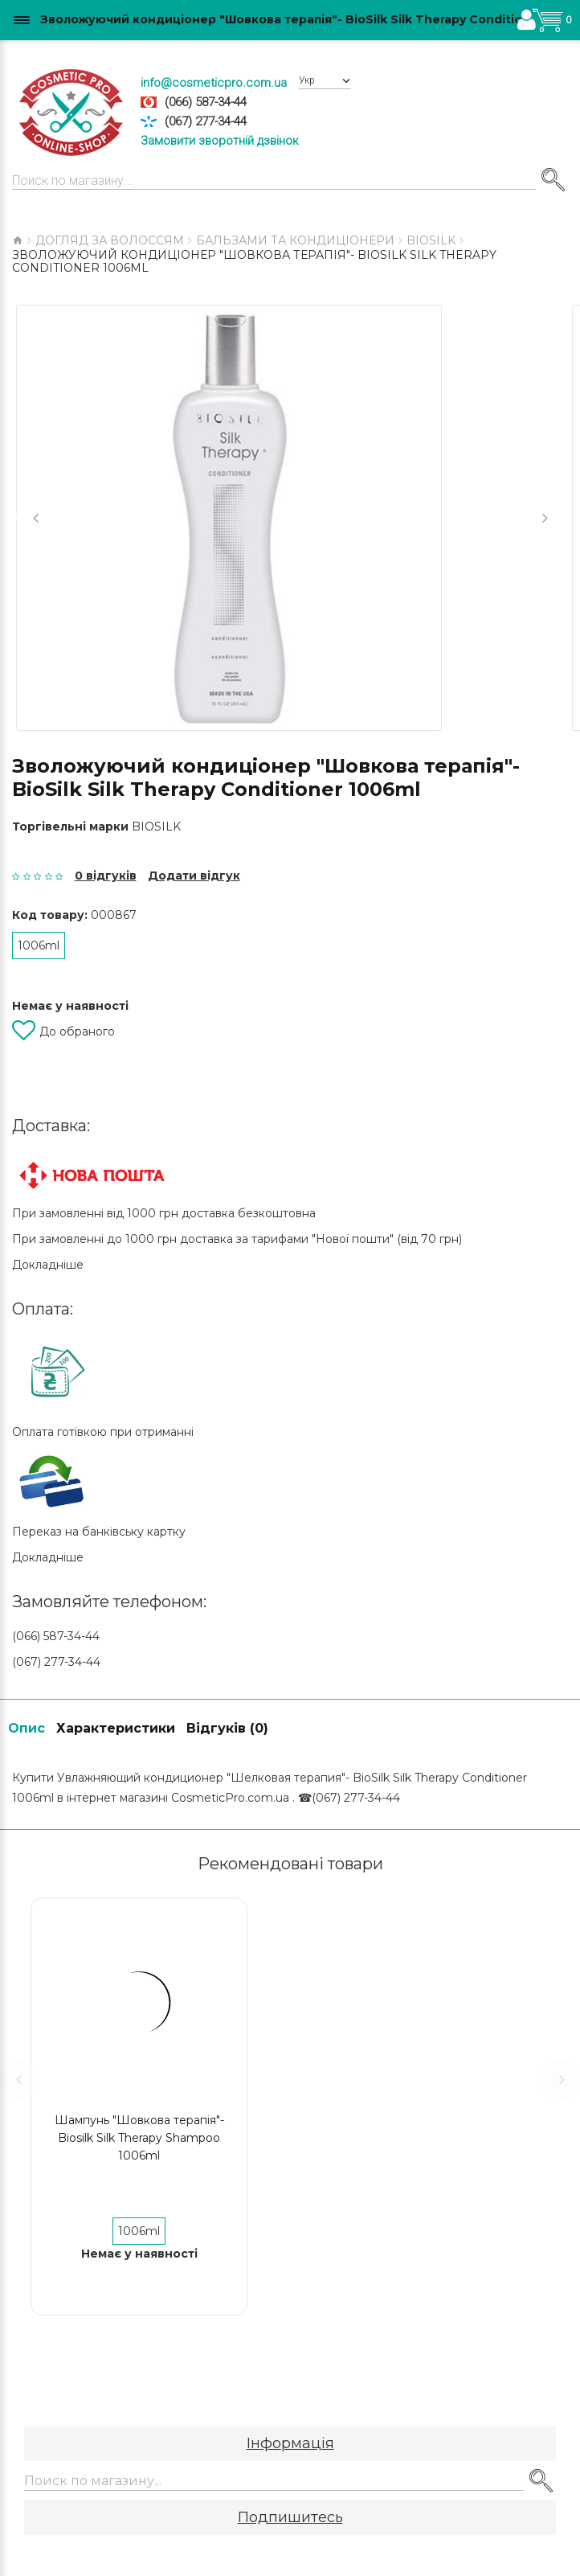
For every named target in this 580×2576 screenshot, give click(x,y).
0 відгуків (106, 875)
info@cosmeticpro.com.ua (214, 82)
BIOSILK (156, 826)
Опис (26, 1728)
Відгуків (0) (227, 1728)
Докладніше (48, 1264)
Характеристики (115, 1728)
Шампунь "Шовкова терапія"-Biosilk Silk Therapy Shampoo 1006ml (139, 2138)
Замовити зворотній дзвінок (220, 140)
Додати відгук (194, 875)
